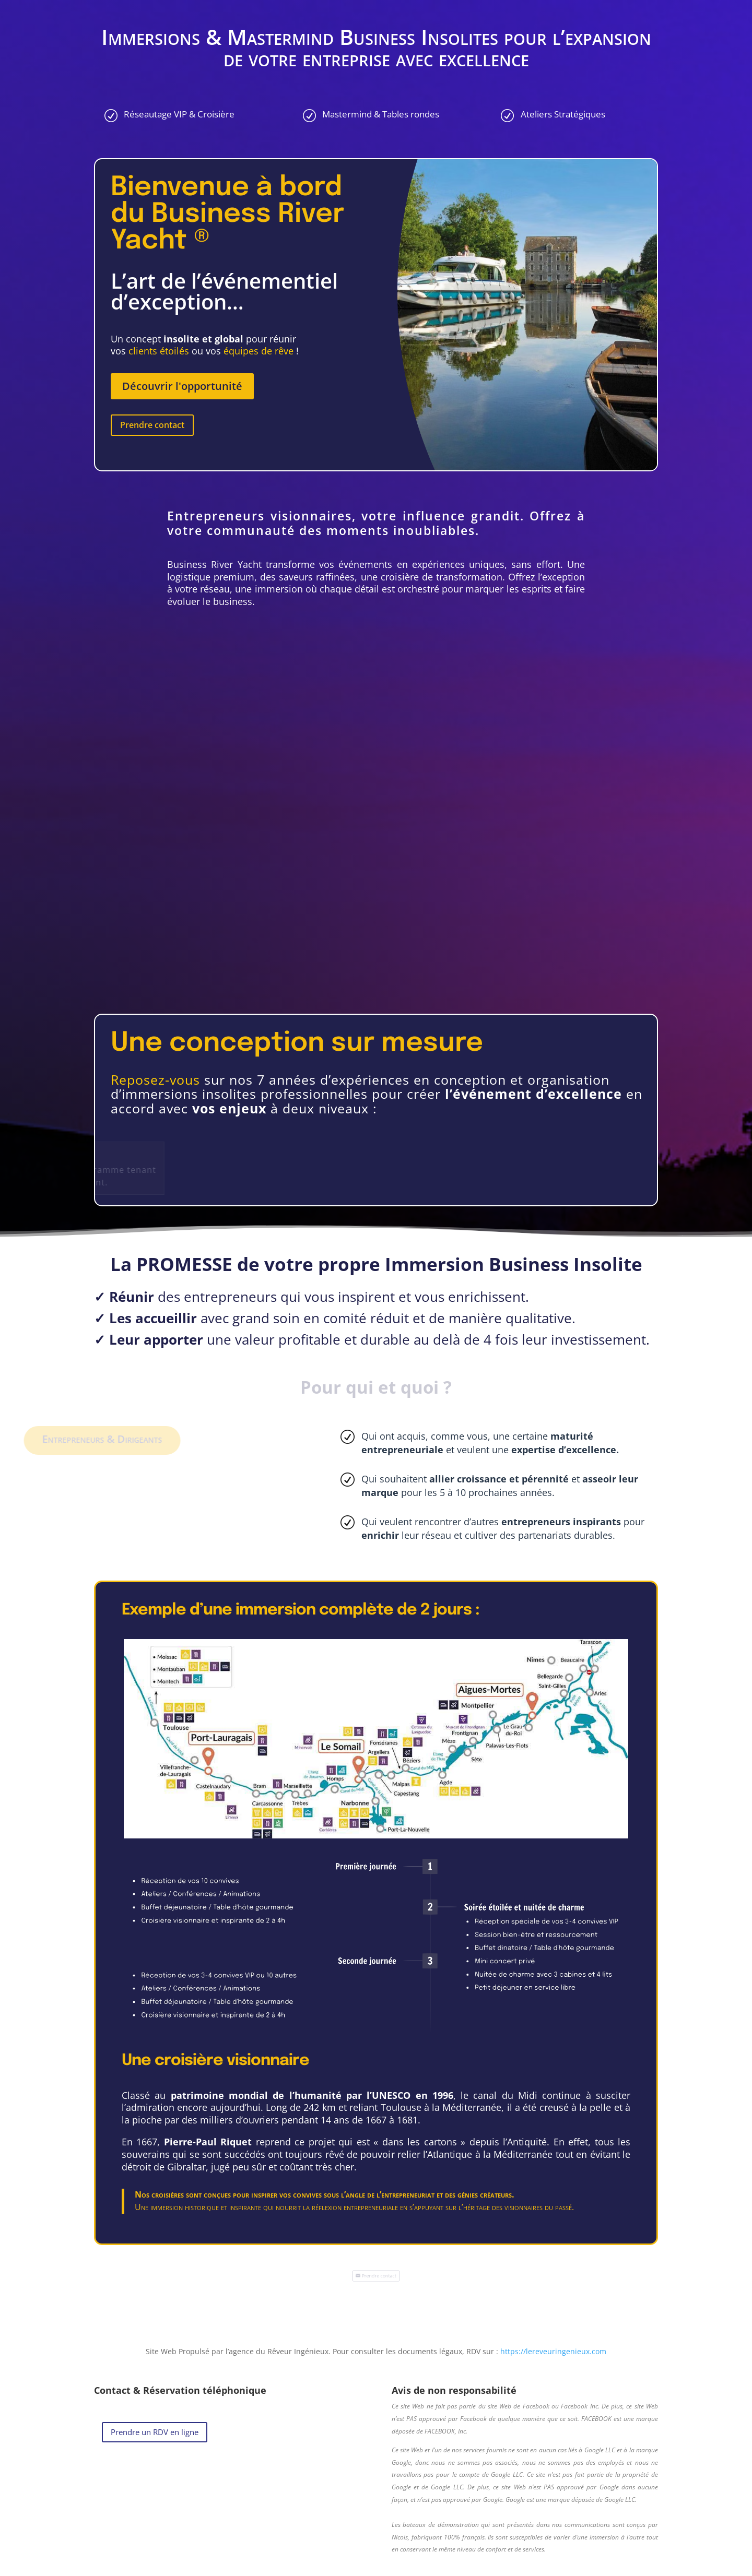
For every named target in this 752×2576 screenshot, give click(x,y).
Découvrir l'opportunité (182, 386)
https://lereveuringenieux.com (553, 2351)
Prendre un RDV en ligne (154, 2432)
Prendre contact (152, 425)
